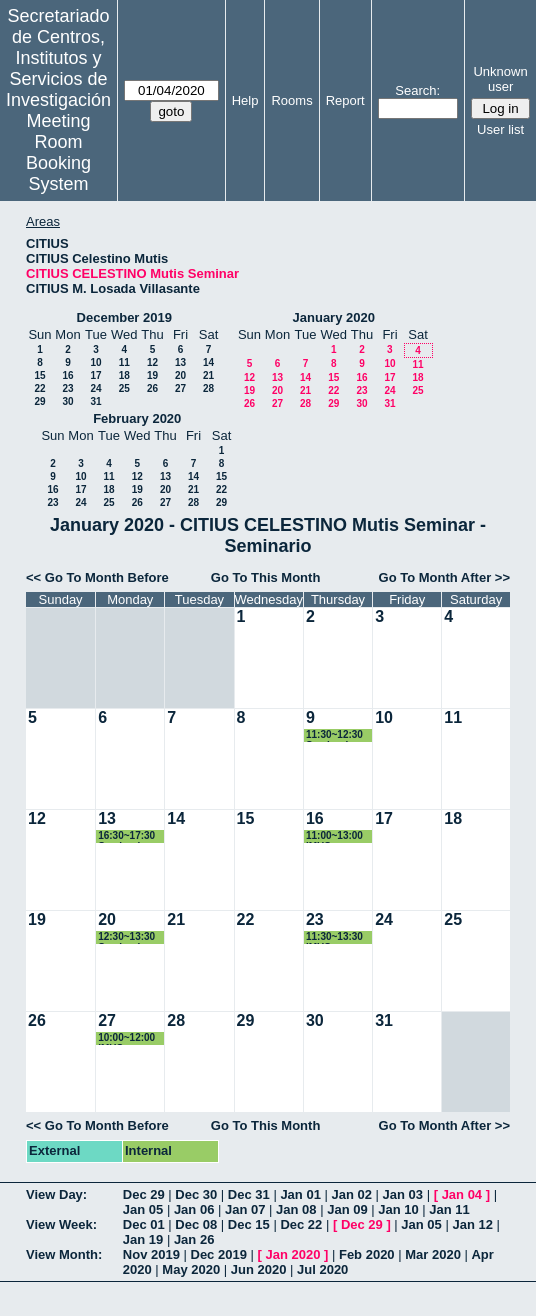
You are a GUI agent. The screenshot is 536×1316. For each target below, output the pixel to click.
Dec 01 (144, 1224)
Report (345, 100)
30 (67, 401)
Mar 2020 (433, 1254)
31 (95, 401)
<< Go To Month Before (97, 577)
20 (180, 375)
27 (180, 388)
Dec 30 (196, 1194)
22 (39, 388)
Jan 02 (351, 1194)
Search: (417, 90)
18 (124, 375)
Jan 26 (194, 1239)
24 (95, 388)
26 (152, 388)
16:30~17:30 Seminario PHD (126, 836)
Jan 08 (296, 1209)
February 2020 (137, 418)
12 (152, 362)
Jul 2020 (322, 1269)
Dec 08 (196, 1224)
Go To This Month (266, 577)
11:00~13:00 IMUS (334, 836)
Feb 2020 (367, 1254)
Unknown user (500, 79)
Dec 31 (249, 1194)
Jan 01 (300, 1194)
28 (208, 388)
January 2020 (334, 317)
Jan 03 (403, 1194)
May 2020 (191, 1269)
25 (124, 388)
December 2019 (124, 317)
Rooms (291, 100)
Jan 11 (449, 1209)
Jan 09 (347, 1209)
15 (39, 375)
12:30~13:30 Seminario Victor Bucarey (126, 937)
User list (500, 129)
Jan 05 (143, 1209)
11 (124, 362)
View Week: (61, 1224)
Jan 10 (398, 1209)
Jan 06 (194, 1209)
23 (67, 388)
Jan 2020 (292, 1254)
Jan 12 (472, 1224)
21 (208, 375)
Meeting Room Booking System (58, 152)
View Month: (64, 1254)
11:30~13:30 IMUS (334, 937)
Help (245, 100)
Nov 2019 (151, 1254)
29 (39, 401)
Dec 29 (144, 1194)
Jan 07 (245, 1209)
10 (95, 362)
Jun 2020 (259, 1269)
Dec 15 (249, 1224)
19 (152, 375)
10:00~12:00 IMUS (126, 1038)
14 (208, 362)
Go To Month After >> (444, 577)
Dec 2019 (219, 1254)
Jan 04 (462, 1194)
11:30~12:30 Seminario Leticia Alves (336, 735)
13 (180, 362)
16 (67, 375)
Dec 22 (301, 1224)
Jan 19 (143, 1239)
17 (95, 375)
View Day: (56, 1194)
